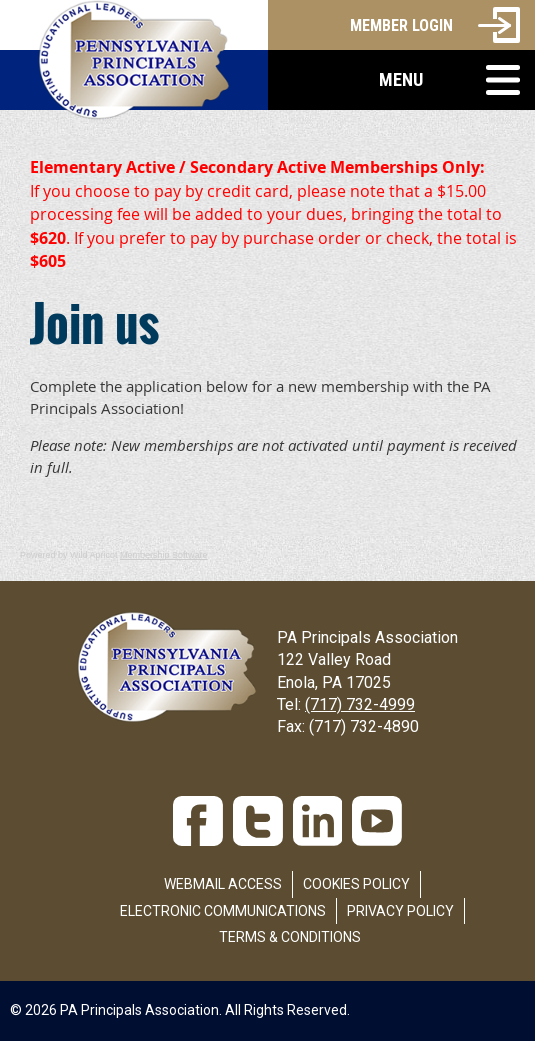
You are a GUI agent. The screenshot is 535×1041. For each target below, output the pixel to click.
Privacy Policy (400, 911)
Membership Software (164, 555)
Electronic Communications (223, 911)
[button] (402, 80)
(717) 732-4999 (360, 704)
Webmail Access (223, 884)
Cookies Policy (356, 884)
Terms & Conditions (290, 937)
